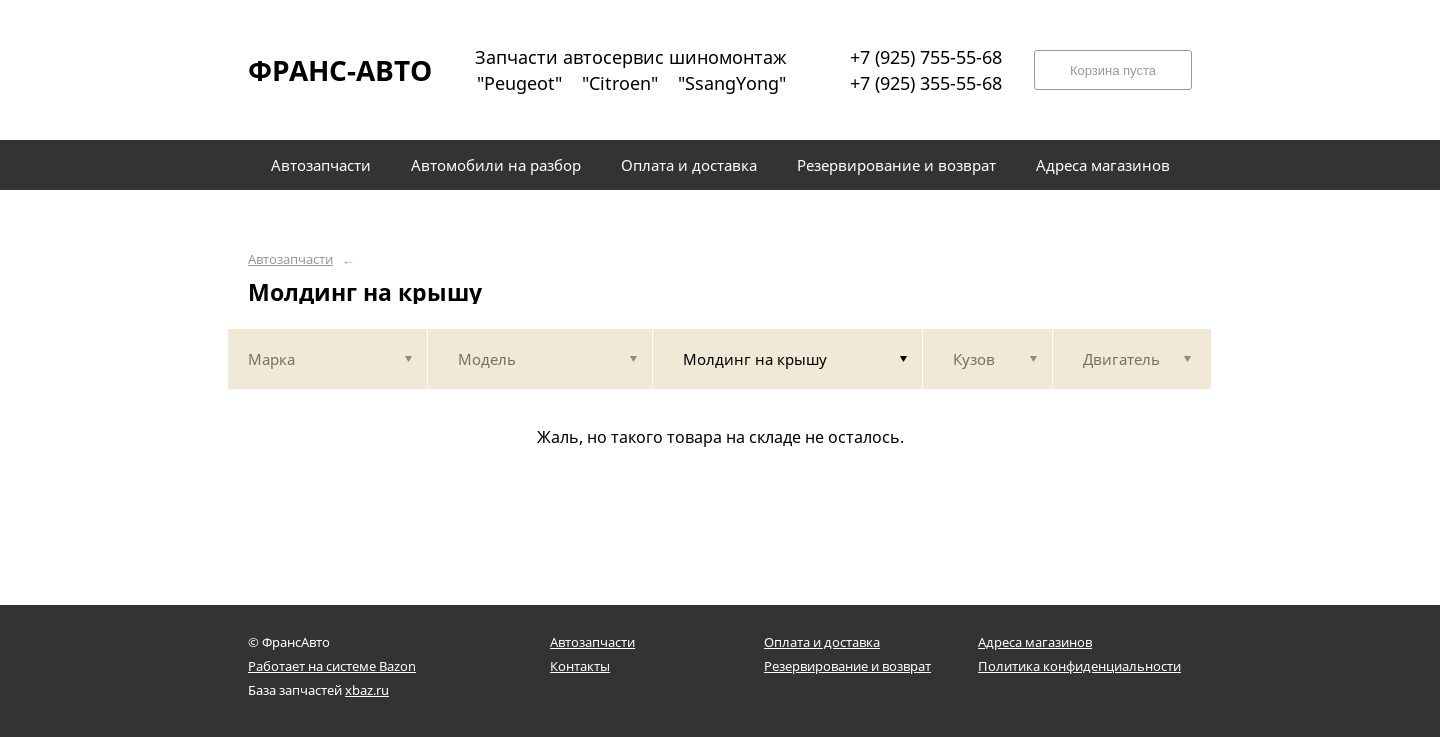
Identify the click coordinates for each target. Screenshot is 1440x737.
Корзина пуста (1113, 70)
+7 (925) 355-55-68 (926, 83)
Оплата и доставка (822, 642)
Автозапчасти (290, 259)
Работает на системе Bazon (332, 666)
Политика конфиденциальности (1079, 666)
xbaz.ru (367, 690)
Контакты (580, 666)
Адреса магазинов (1035, 642)
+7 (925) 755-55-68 (926, 57)
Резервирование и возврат (847, 666)
